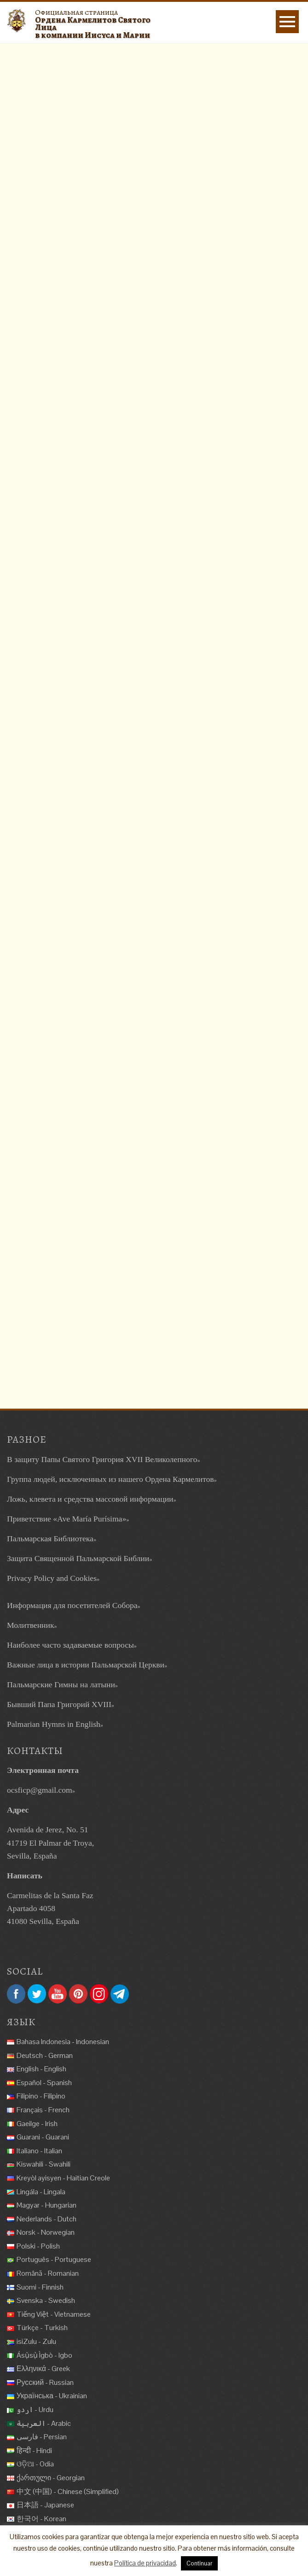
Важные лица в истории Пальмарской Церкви (85, 1664)
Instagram (99, 1994)
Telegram (119, 1994)
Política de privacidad (145, 2563)
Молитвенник (30, 1625)
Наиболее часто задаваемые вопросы (70, 1644)
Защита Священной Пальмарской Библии (78, 1558)
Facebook (16, 1994)
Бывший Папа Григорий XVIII (59, 1704)
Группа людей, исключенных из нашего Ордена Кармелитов (110, 1479)
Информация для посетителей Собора (72, 1605)
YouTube (57, 1994)
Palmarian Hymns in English (53, 1724)
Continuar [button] (199, 2563)
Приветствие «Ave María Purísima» (66, 1518)
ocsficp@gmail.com (39, 1790)
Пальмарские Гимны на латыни (61, 1684)
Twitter (37, 1994)
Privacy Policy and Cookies (52, 1578)
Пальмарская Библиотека (50, 1538)
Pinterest (78, 1994)
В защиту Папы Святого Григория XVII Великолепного (102, 1459)
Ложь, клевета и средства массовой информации (90, 1499)
